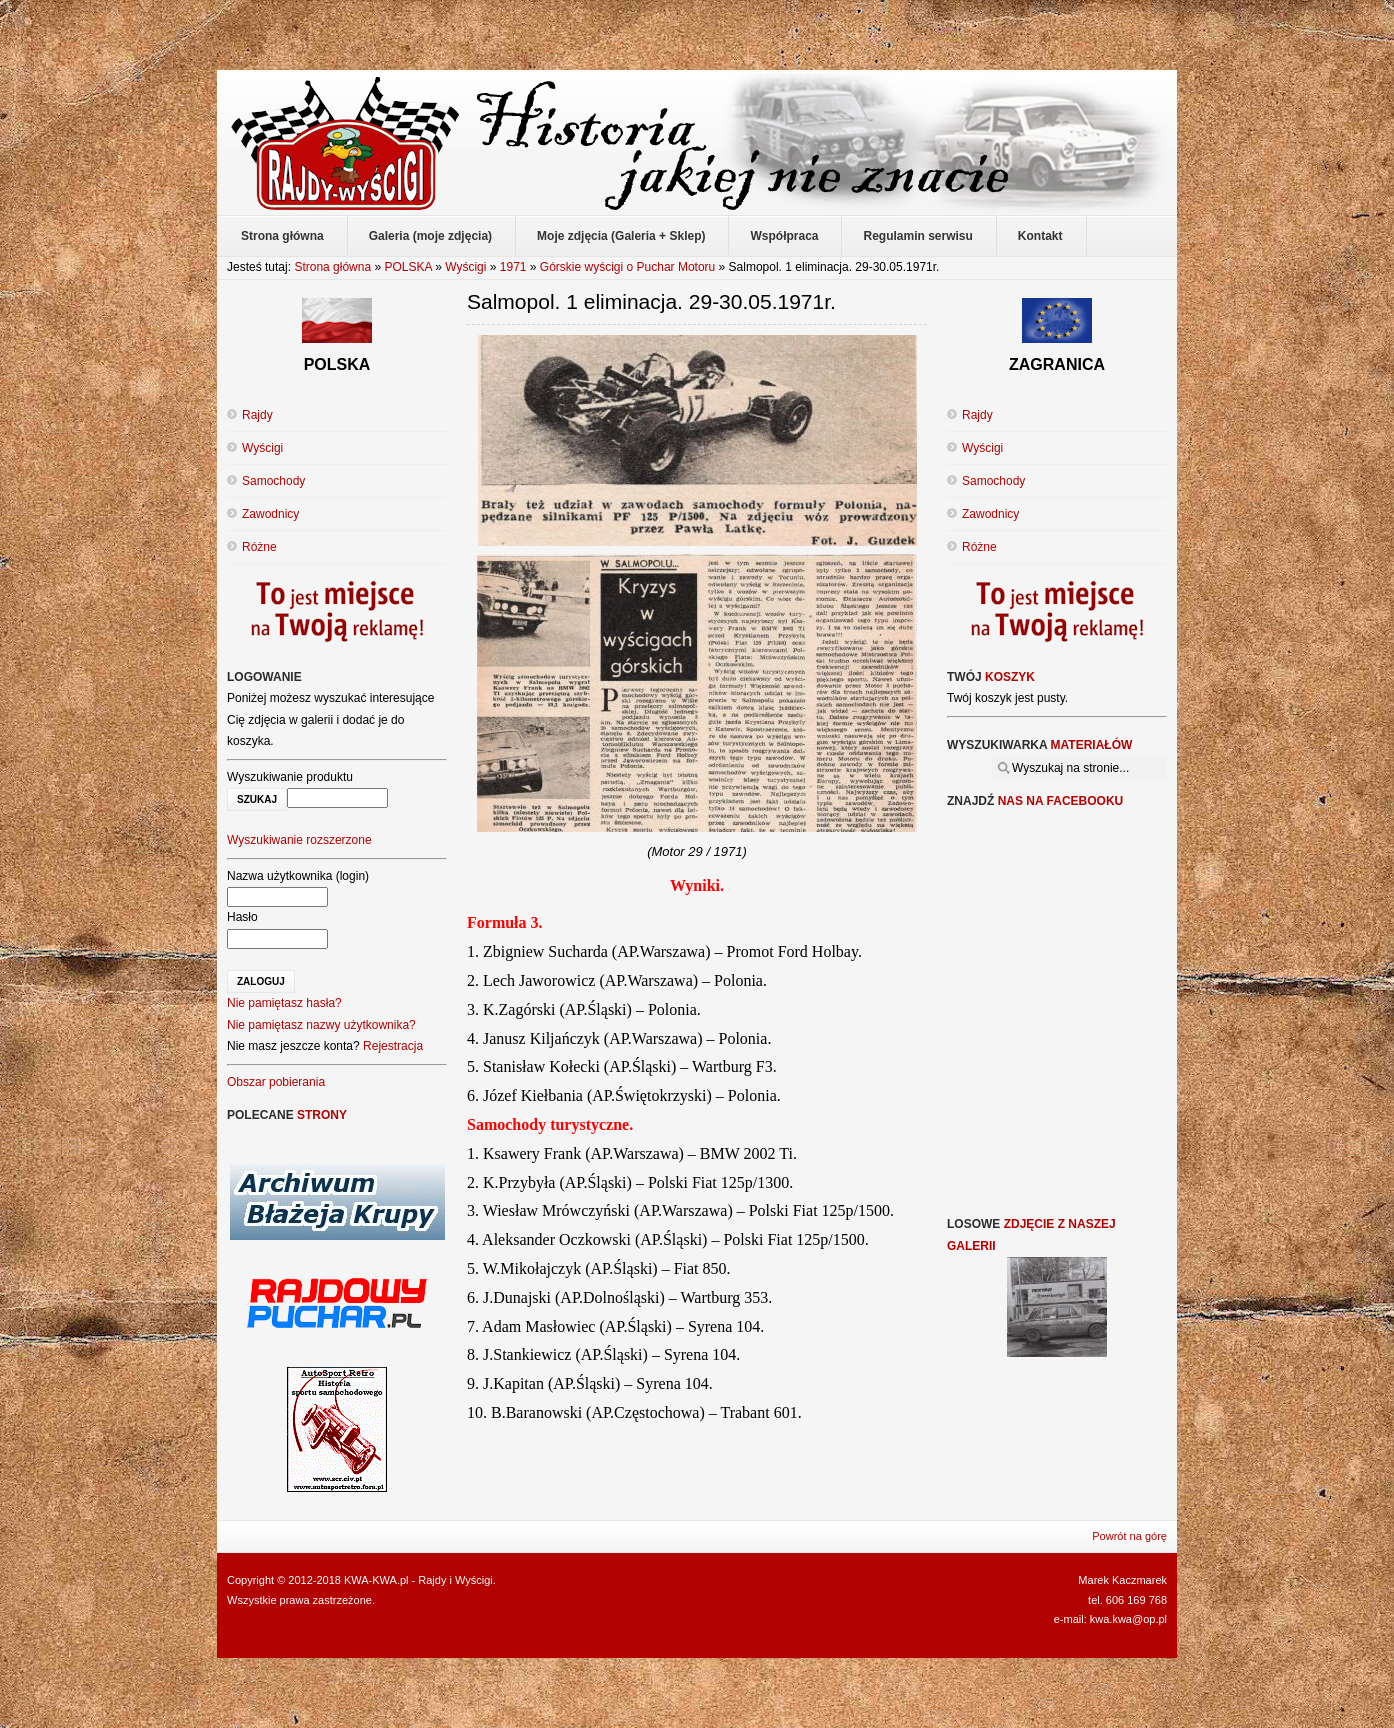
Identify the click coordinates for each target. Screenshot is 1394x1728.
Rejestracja (393, 1046)
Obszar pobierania (276, 1082)
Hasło (242, 917)
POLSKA (407, 267)
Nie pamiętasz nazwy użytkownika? (321, 1025)
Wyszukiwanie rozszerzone (299, 840)
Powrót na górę (1129, 1536)
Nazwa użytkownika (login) (298, 876)
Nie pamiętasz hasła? (284, 1003)
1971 (513, 267)
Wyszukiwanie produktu (290, 777)
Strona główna (332, 267)
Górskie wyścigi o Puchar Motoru (627, 267)
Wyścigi (465, 267)
